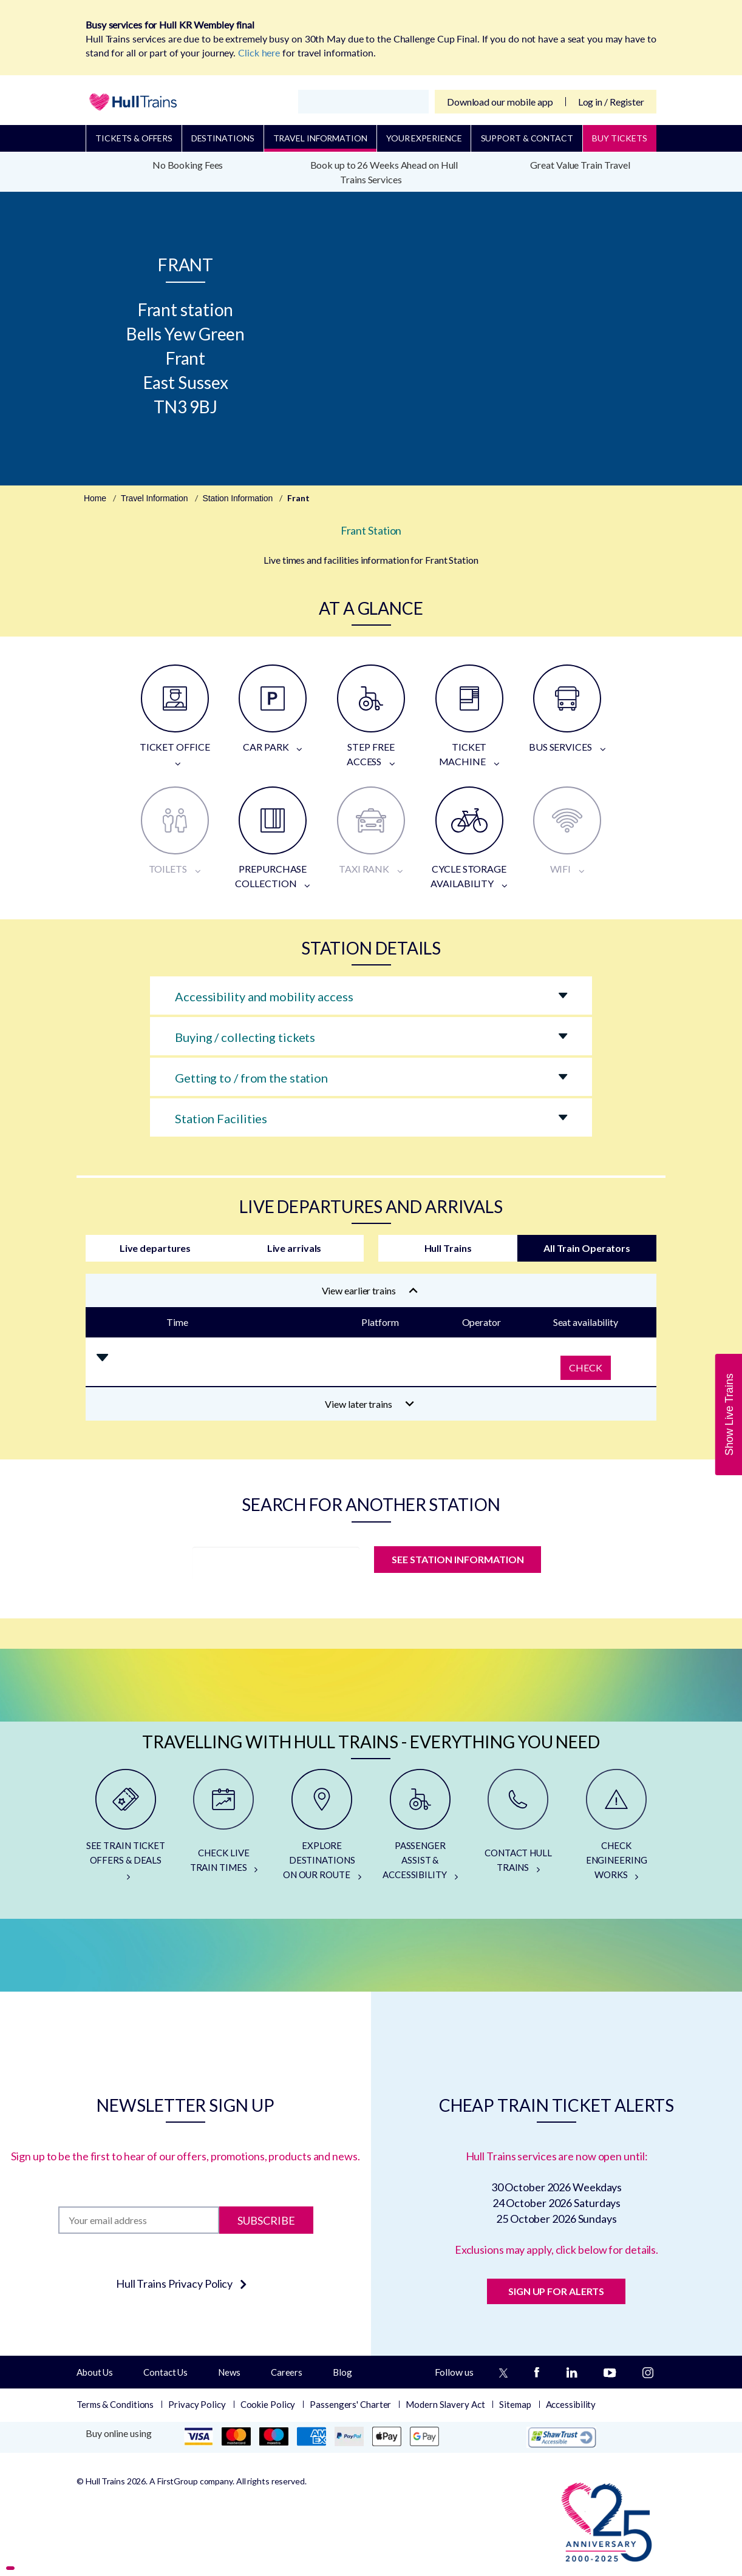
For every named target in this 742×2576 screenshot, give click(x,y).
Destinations (222, 138)
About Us (95, 2372)
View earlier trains (370, 1290)
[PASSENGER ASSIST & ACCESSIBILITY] (420, 1829)
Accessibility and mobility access (264, 996)
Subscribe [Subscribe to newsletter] (266, 2219)
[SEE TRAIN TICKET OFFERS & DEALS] (126, 1829)
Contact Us (165, 2372)
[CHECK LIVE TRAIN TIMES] (224, 1829)
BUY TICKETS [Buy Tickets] (619, 138)
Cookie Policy (268, 2404)
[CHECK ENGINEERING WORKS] (616, 1829)
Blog (342, 2372)
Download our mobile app (500, 101)
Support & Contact (527, 138)
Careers (286, 2372)
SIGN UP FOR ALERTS (556, 2291)
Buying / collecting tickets (245, 1037)
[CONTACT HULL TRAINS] (518, 1829)
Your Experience (424, 138)
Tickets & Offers (133, 138)
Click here (259, 52)
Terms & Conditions (115, 2404)
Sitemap (515, 2404)
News (229, 2372)
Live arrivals (294, 1248)
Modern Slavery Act (445, 2404)
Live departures (155, 1248)
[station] (275, 1563)
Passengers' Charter (350, 2404)
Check (585, 1367)
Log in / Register (611, 101)
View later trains (369, 1404)
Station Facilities (221, 1118)
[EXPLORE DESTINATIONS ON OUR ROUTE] (322, 1829)
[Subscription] (138, 2220)
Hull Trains (448, 1248)
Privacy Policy (197, 2404)
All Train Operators (586, 1248)
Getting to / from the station (251, 1078)
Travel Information (320, 138)
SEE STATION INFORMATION (457, 1559)
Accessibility (571, 2404)
